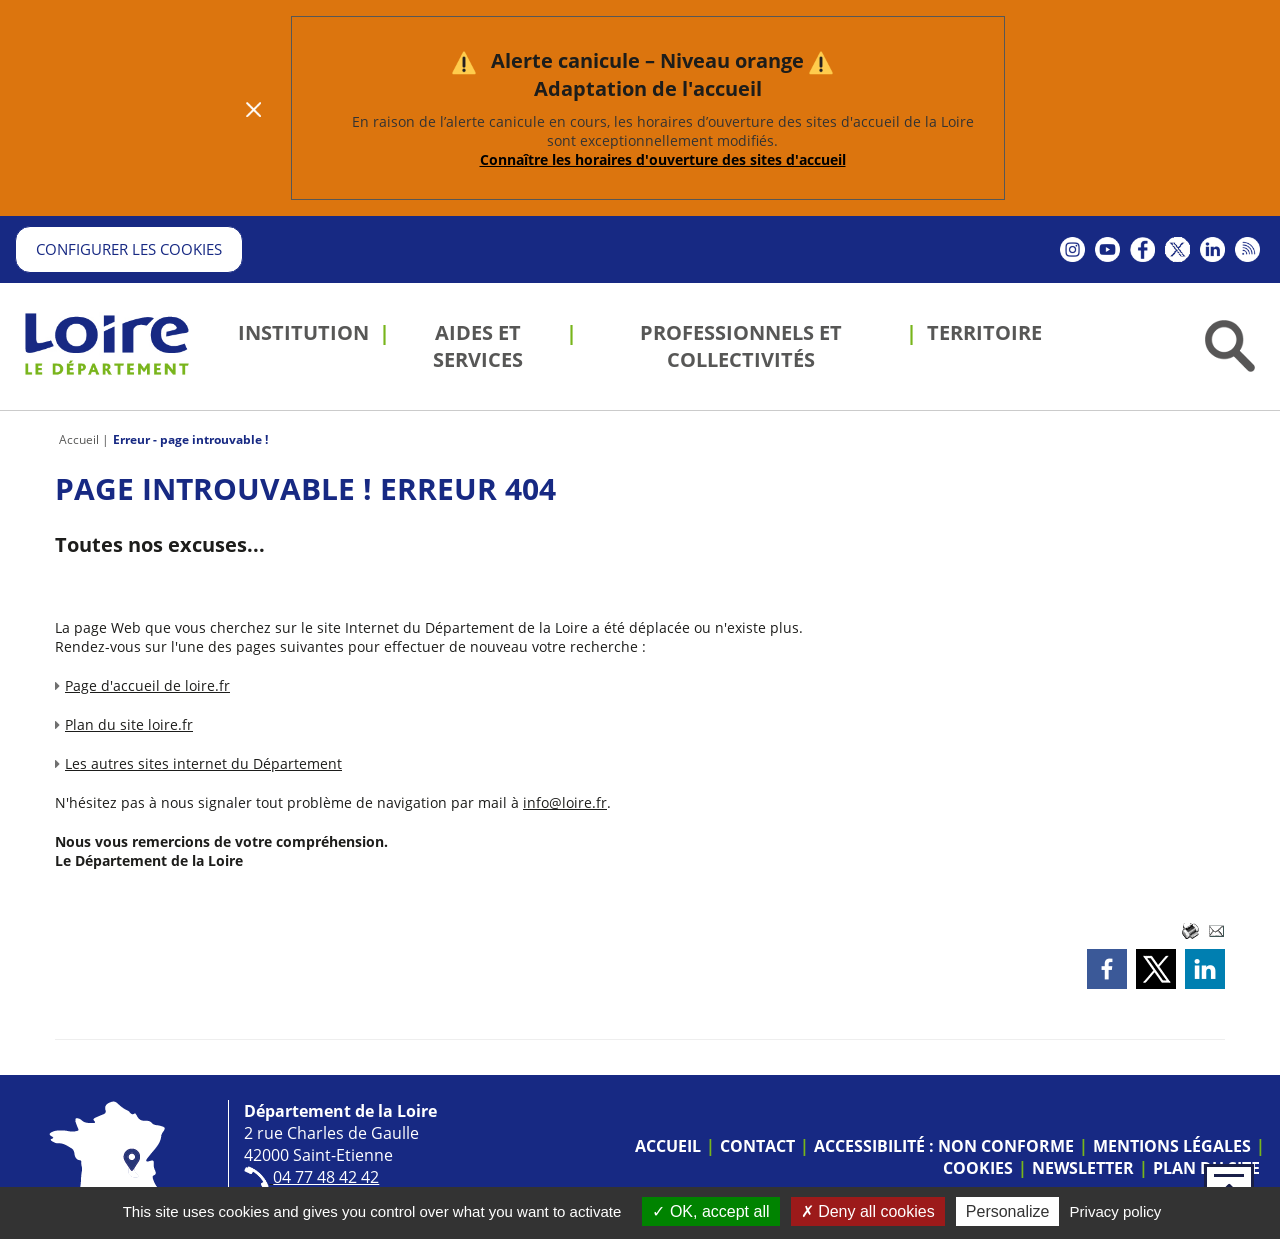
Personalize (1008, 1211)
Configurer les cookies (129, 249)
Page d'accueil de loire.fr (147, 685)
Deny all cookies (868, 1211)
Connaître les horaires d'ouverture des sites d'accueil (663, 159)
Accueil (79, 439)
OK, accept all (710, 1211)
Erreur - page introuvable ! (190, 439)
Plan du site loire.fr (129, 724)
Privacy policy (1116, 1211)
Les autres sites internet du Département (203, 763)
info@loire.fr (565, 802)
